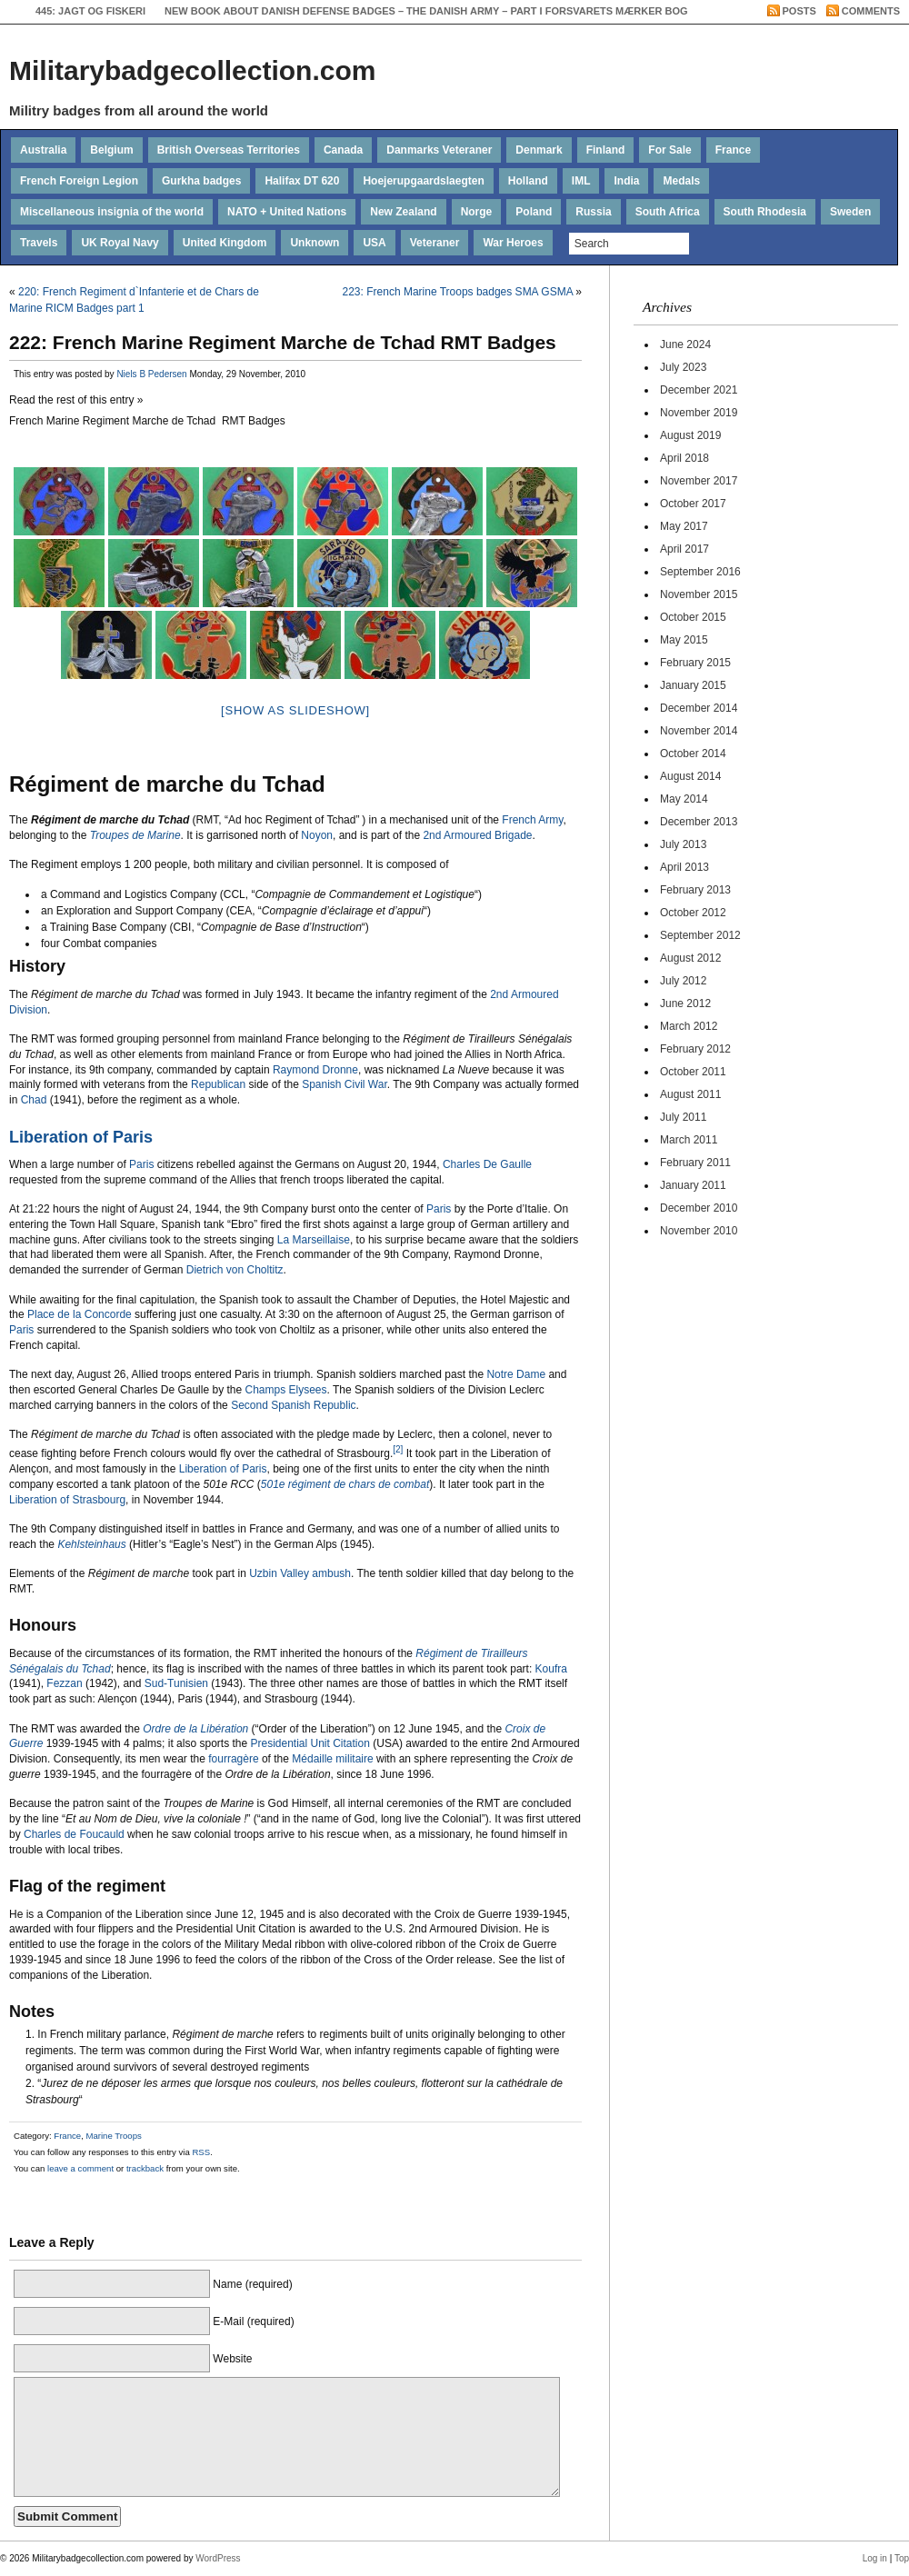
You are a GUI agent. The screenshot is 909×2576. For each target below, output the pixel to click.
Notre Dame (515, 1374)
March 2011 (688, 1139)
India (626, 181)
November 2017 (698, 480)
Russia (593, 211)
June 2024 (685, 344)
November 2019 (698, 412)
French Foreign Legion (79, 181)
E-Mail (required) (253, 2321)
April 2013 (684, 867)
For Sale (669, 150)
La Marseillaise (313, 1239)
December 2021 (698, 390)
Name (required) (252, 2284)
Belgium (111, 150)
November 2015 (698, 594)
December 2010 (698, 1208)
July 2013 (683, 844)
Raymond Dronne (315, 1069)
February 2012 (695, 1049)
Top (901, 2558)
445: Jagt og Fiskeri (90, 10)
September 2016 (700, 571)
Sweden (850, 211)
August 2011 (690, 1094)
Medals (681, 181)
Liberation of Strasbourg (67, 1499)
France (733, 150)
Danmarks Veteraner (439, 150)
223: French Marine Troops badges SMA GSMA (458, 291)
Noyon (317, 835)
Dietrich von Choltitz (235, 1269)
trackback (145, 2168)
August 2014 (690, 776)
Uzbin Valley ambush (300, 1573)
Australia (43, 150)
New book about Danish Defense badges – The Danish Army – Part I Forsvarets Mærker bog (426, 10)
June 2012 (685, 1003)
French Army (532, 820)
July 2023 (683, 367)
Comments (871, 10)
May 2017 (684, 526)
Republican (218, 1084)
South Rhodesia (765, 211)
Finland (605, 150)
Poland (533, 211)
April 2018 (684, 458)
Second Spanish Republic (293, 1405)
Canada (343, 150)
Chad (34, 1099)
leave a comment (79, 2168)
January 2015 (693, 685)
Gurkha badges (201, 181)
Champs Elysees (285, 1389)
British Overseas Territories (228, 150)
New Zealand (403, 211)
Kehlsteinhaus (91, 1544)
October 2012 (693, 912)
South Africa (667, 211)
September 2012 (700, 935)
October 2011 (693, 1071)
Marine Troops (113, 2136)
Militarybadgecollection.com (192, 70)
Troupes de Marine (135, 835)
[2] (398, 1449)
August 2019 (690, 435)
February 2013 (695, 890)
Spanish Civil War (344, 1084)
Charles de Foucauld (74, 1834)
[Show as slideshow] (295, 710)
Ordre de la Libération (195, 1728)
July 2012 (683, 980)
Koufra (551, 1668)
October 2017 (693, 503)
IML (581, 181)
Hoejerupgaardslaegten (423, 181)
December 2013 (698, 821)
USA (374, 242)
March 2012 (688, 1026)
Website (232, 2358)
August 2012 (690, 958)
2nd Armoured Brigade (477, 835)
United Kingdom (225, 242)
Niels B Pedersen (151, 374)
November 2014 (698, 730)
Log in (875, 2558)
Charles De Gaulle (487, 1164)
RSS (201, 2152)
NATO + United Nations (286, 211)
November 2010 (698, 1230)
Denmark (538, 150)
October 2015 (693, 617)
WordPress (217, 2558)
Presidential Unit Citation (309, 1743)
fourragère (233, 1758)
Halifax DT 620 (302, 181)
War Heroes (513, 242)
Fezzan (64, 1683)
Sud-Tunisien (176, 1683)
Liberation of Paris (81, 1137)
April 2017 (684, 549)
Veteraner (435, 242)
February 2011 (695, 1162)
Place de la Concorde (79, 1314)
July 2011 (683, 1117)
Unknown (314, 242)
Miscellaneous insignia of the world (112, 211)
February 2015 (695, 662)
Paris (141, 1164)
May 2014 (684, 799)
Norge (477, 211)
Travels (38, 242)
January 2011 (693, 1185)
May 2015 (684, 640)
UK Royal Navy (119, 242)
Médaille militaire (332, 1758)
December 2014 (698, 708)
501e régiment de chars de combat (345, 1484)
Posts (799, 10)
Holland (528, 181)
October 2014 (693, 753)
